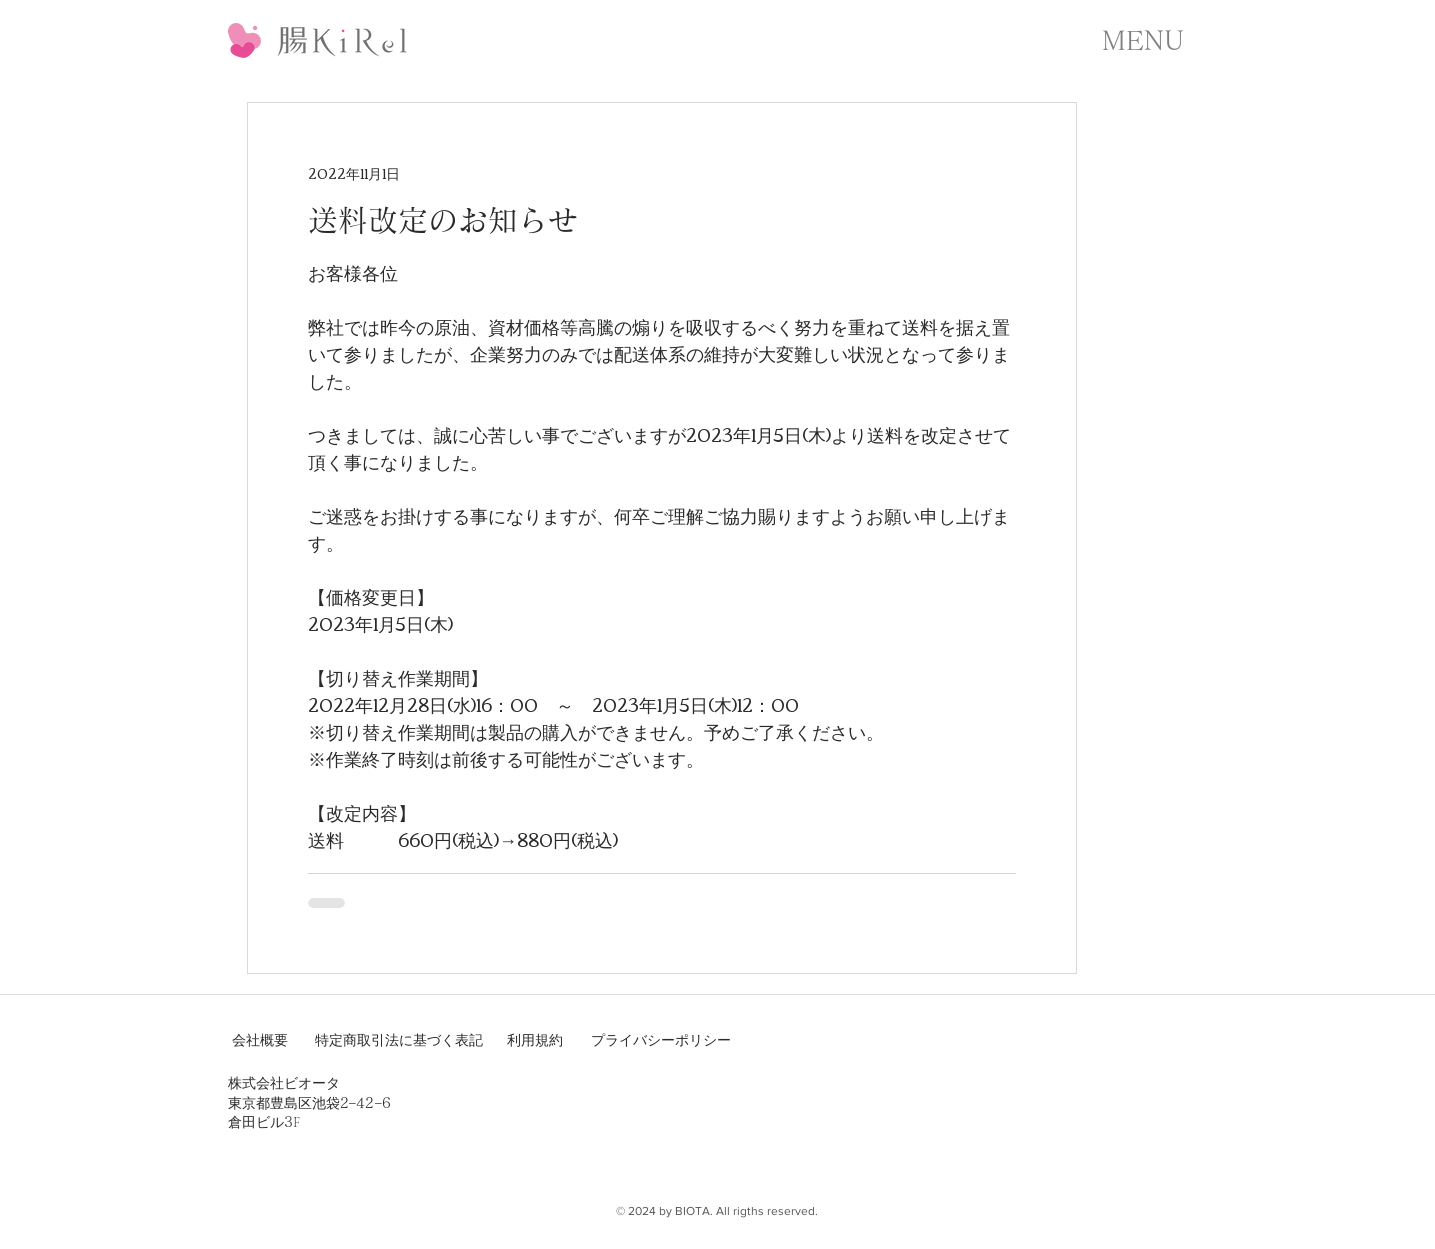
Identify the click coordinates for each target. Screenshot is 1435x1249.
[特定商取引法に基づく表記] (399, 1041)
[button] (1143, 40)
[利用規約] (537, 1041)
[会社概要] (262, 1041)
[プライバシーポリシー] (662, 1041)
